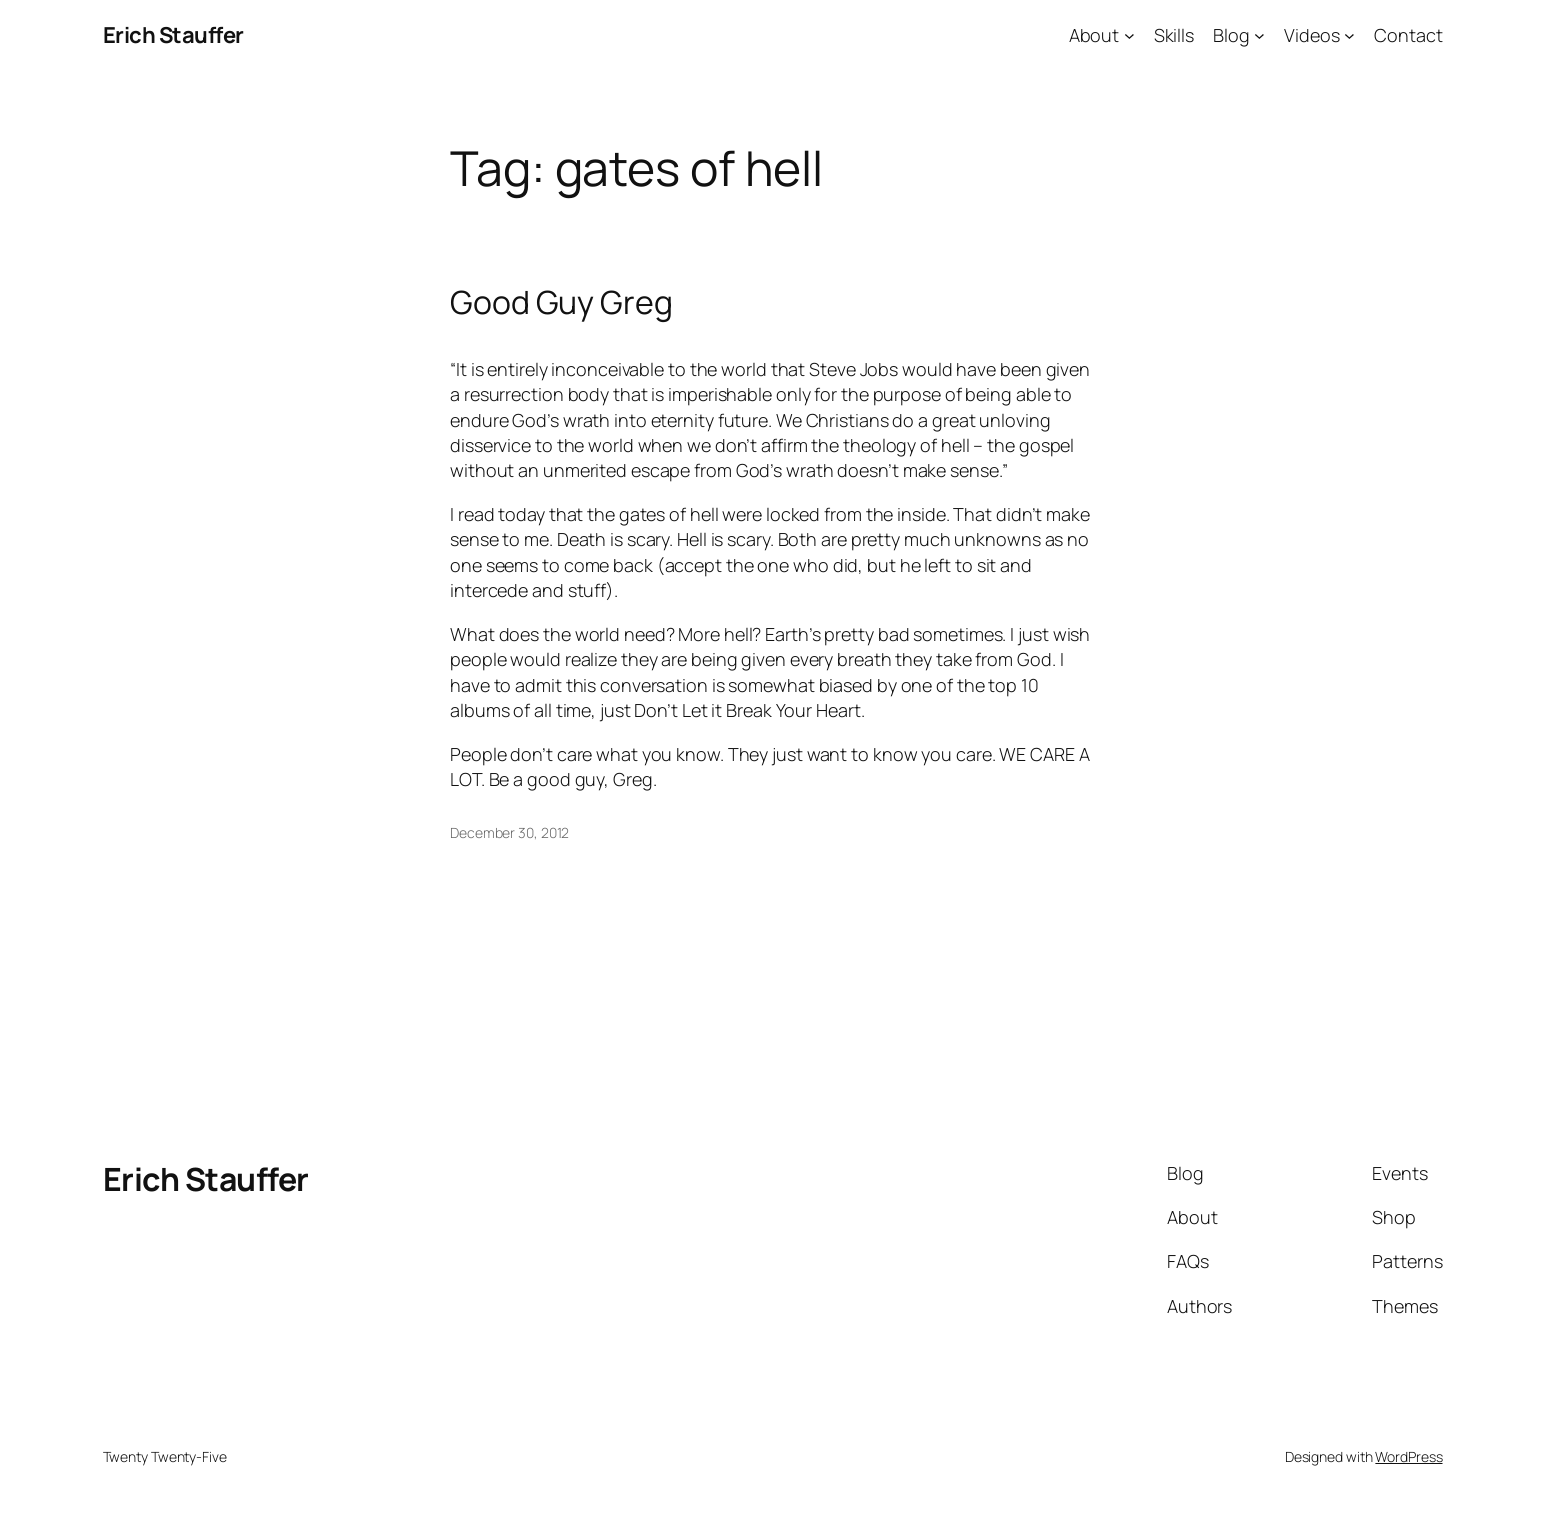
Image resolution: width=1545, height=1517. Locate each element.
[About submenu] (1129, 35)
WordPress (1408, 1456)
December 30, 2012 (509, 832)
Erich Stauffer (173, 35)
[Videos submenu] (1349, 35)
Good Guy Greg (561, 302)
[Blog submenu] (1259, 35)
